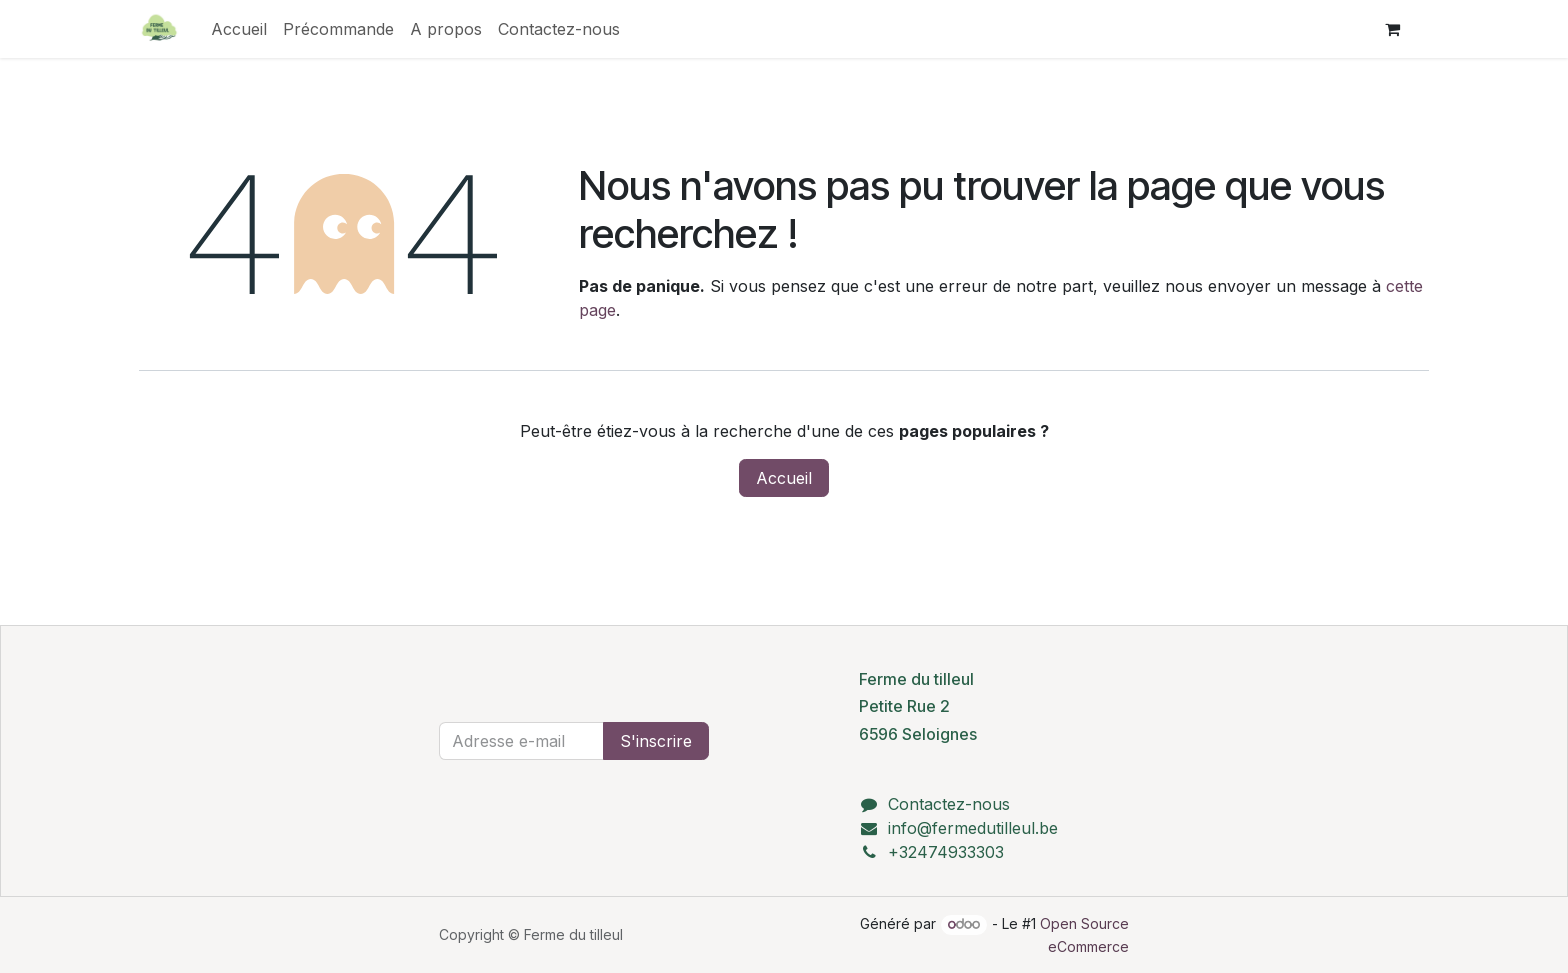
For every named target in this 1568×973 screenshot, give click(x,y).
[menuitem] (239, 29)
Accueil (784, 478)
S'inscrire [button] (656, 741)
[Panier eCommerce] (1392, 29)
